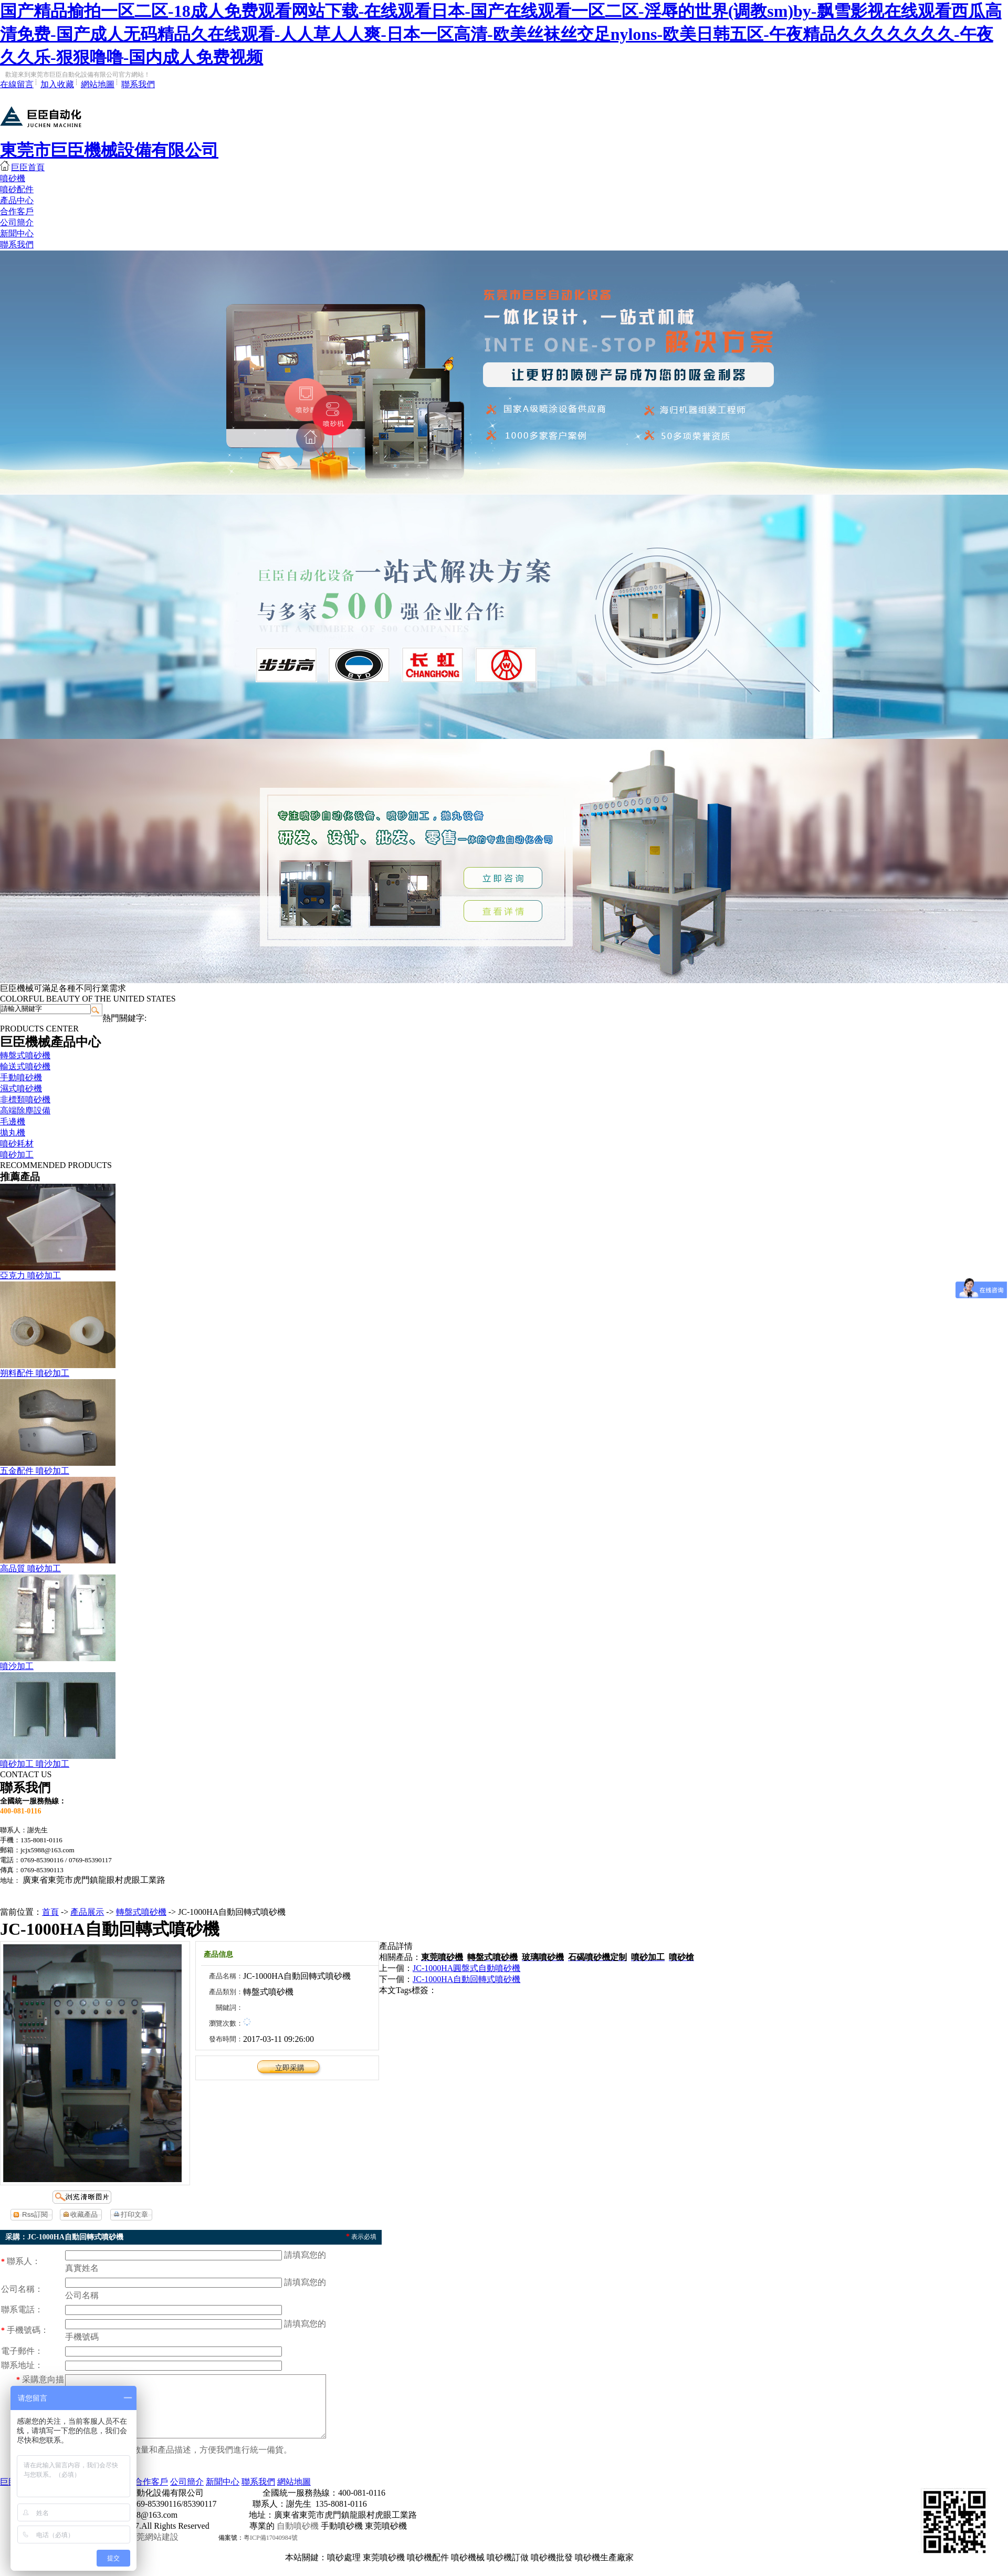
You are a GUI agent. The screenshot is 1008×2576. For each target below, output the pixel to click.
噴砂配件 (17, 189)
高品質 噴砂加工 (30, 1568)
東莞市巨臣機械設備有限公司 (109, 150)
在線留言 (17, 84)
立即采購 (289, 2068)
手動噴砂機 (21, 1077)
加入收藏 (57, 84)
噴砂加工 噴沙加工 (34, 1763)
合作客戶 (17, 211)
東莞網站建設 (153, 2549)
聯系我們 (138, 84)
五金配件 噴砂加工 (34, 1470)
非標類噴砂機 (25, 1099)
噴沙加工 (17, 1666)
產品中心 (17, 200)
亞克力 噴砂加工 (30, 1275)
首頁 (50, 1911)
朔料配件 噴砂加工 (34, 1373)
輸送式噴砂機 (25, 1066)
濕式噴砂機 (21, 1088)
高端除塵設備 (25, 1110)
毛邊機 (12, 1121)
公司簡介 (17, 222)
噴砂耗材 (17, 1143)
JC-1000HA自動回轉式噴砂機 (466, 1979)
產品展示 (87, 1911)
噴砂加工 (17, 1154)
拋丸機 (12, 1132)
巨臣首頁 (22, 167)
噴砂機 (12, 178)
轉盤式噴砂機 (25, 1055)
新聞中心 (17, 233)
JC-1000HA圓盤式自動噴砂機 (466, 1968)
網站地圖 (97, 84)
